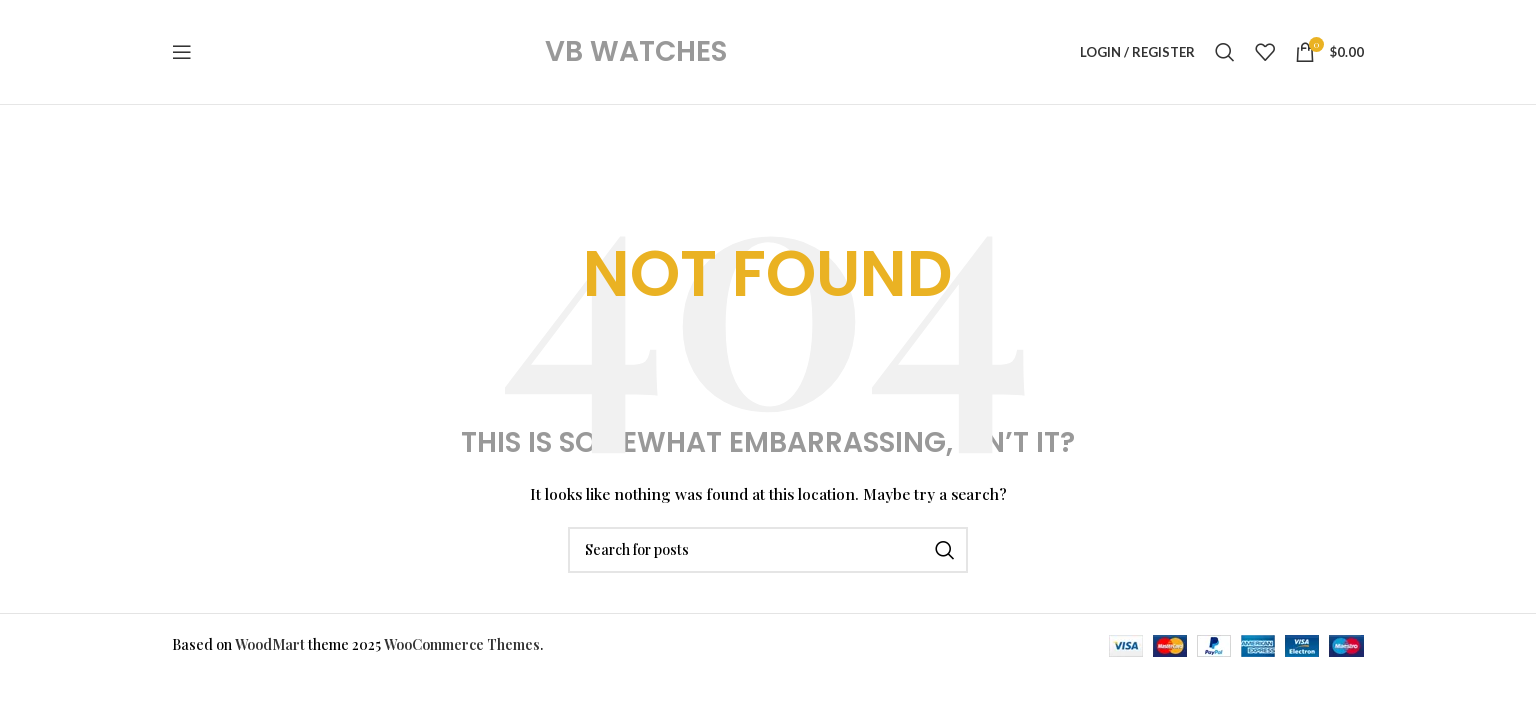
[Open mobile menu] (182, 52)
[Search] (1225, 52)
